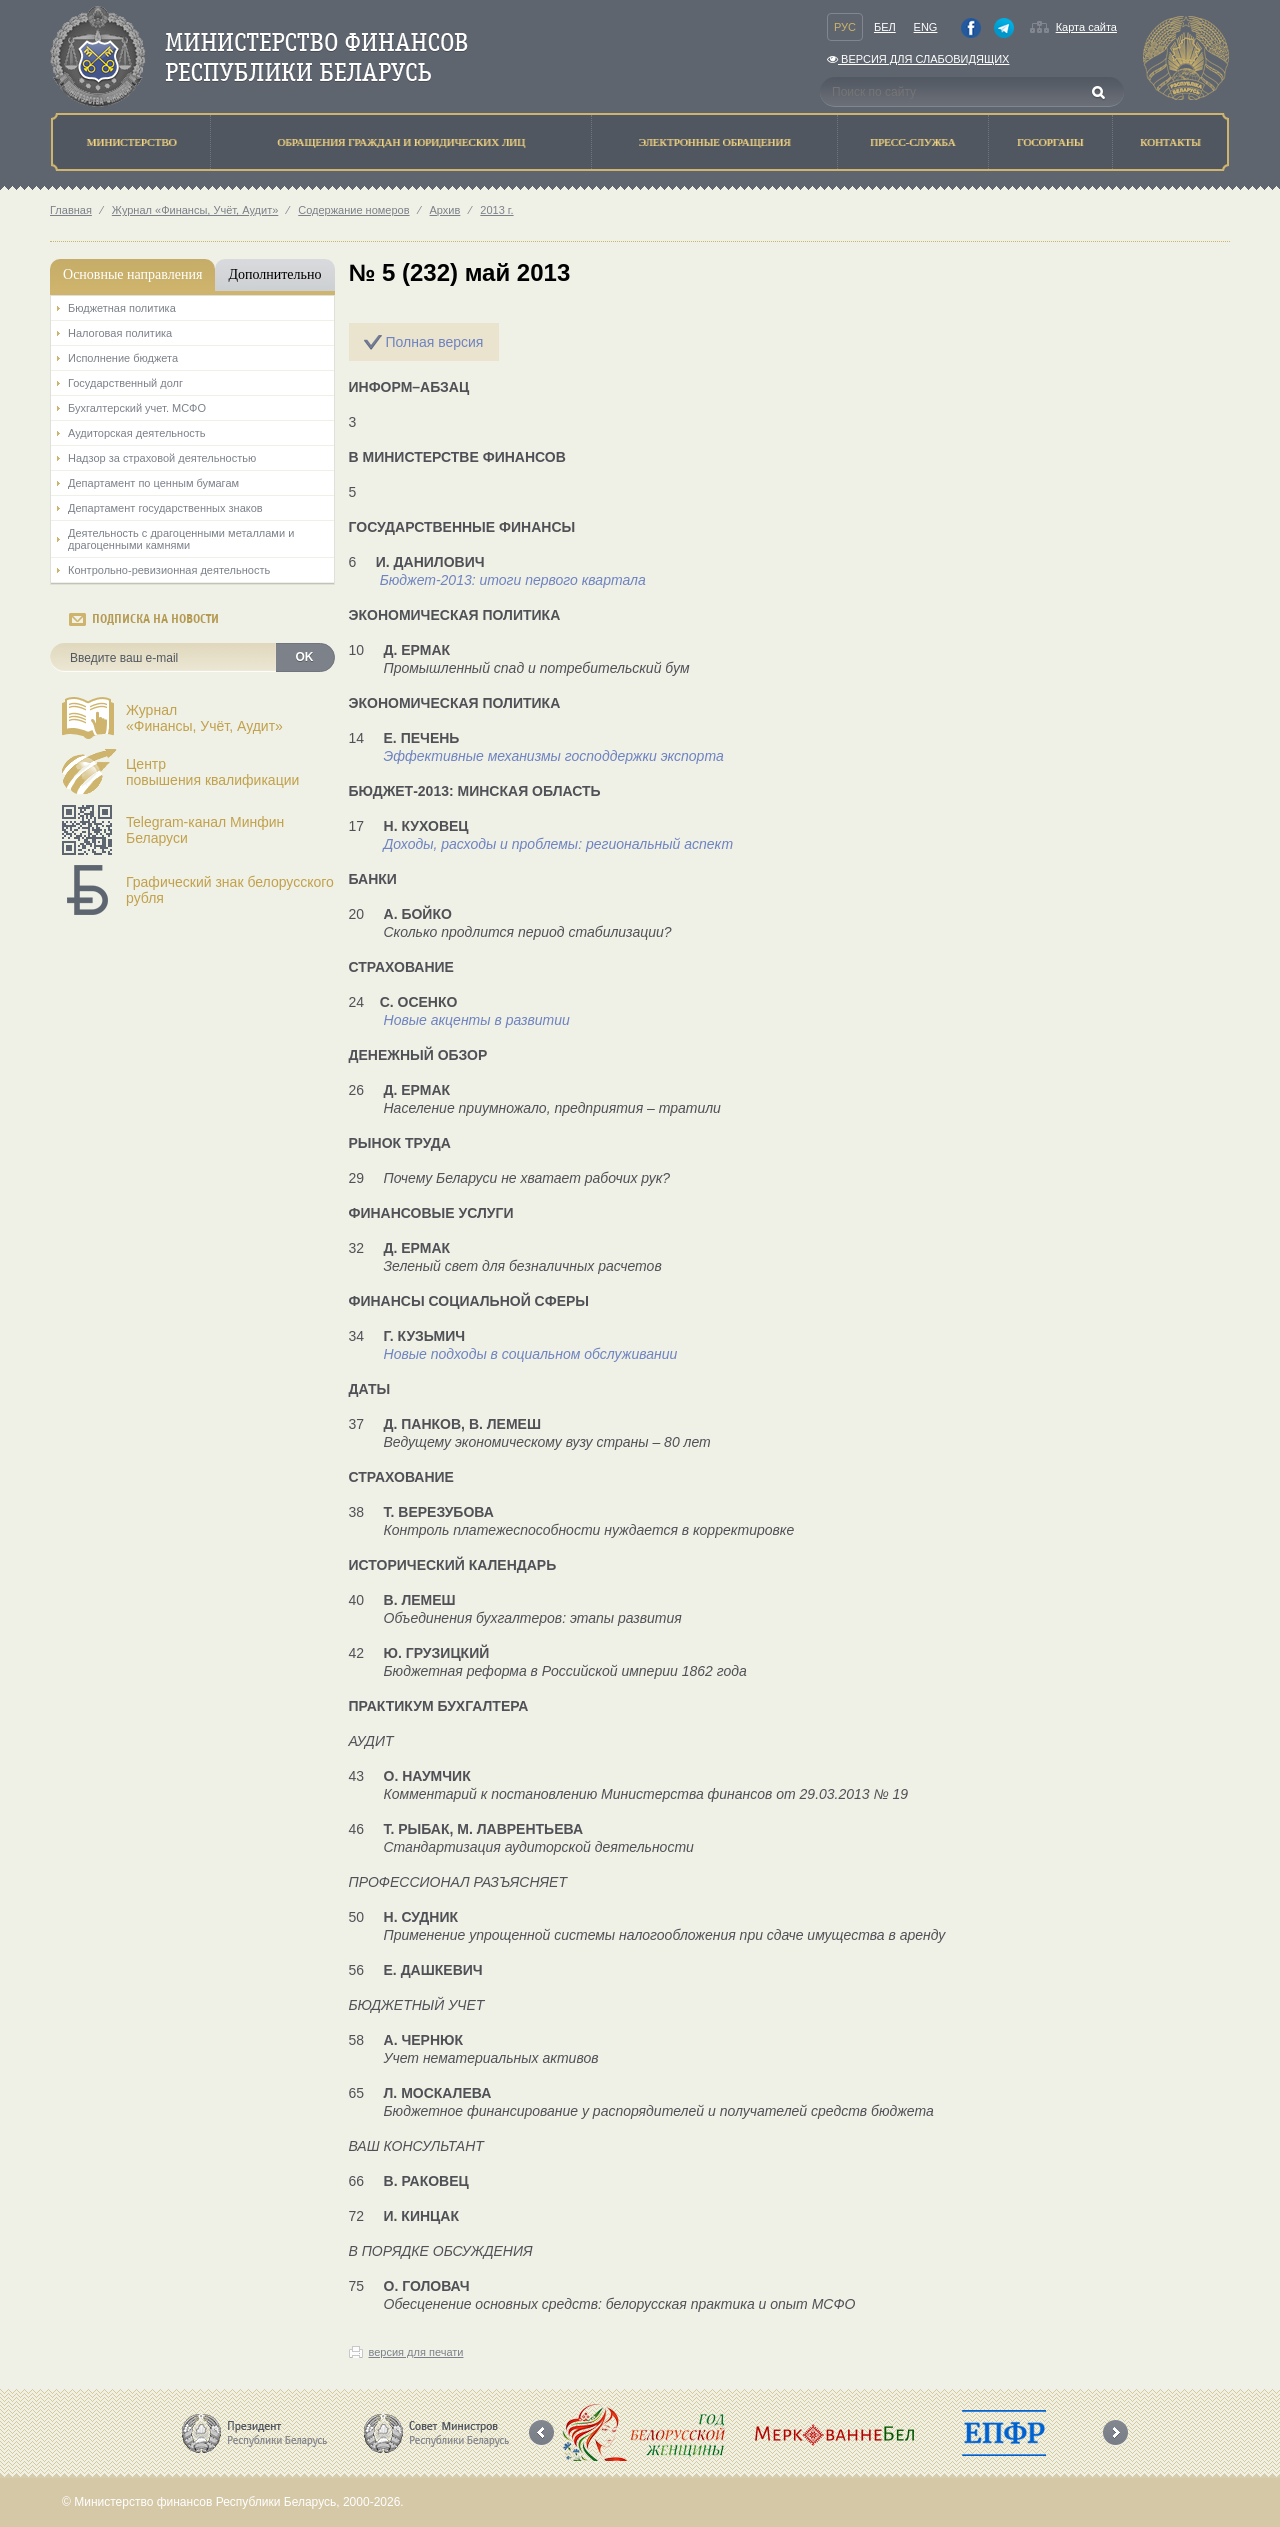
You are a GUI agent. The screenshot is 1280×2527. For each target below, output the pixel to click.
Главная (71, 210)
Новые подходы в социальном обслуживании (531, 1354)
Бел (885, 27)
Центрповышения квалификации (212, 772)
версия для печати (416, 2352)
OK (305, 657)
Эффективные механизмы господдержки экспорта (554, 756)
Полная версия (434, 342)
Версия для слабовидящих (918, 59)
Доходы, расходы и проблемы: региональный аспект (559, 844)
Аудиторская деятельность (137, 433)
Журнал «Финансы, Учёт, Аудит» (195, 210)
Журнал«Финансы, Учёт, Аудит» (204, 718)
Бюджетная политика (122, 308)
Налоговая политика (120, 333)
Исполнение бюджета (123, 358)
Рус (845, 27)
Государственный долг (125, 383)
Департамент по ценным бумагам (153, 483)
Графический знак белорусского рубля (230, 890)
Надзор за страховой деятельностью (162, 458)
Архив (445, 210)
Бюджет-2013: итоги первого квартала (513, 580)
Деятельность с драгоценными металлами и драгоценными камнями (181, 539)
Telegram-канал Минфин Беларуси (205, 830)
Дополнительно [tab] (274, 274)
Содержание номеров (353, 210)
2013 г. (496, 210)
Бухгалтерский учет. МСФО (137, 408)
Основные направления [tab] (132, 274)
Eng (926, 27)
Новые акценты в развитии (477, 1020)
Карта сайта (1086, 27)
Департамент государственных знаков (165, 508)
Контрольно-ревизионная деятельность (169, 570)
